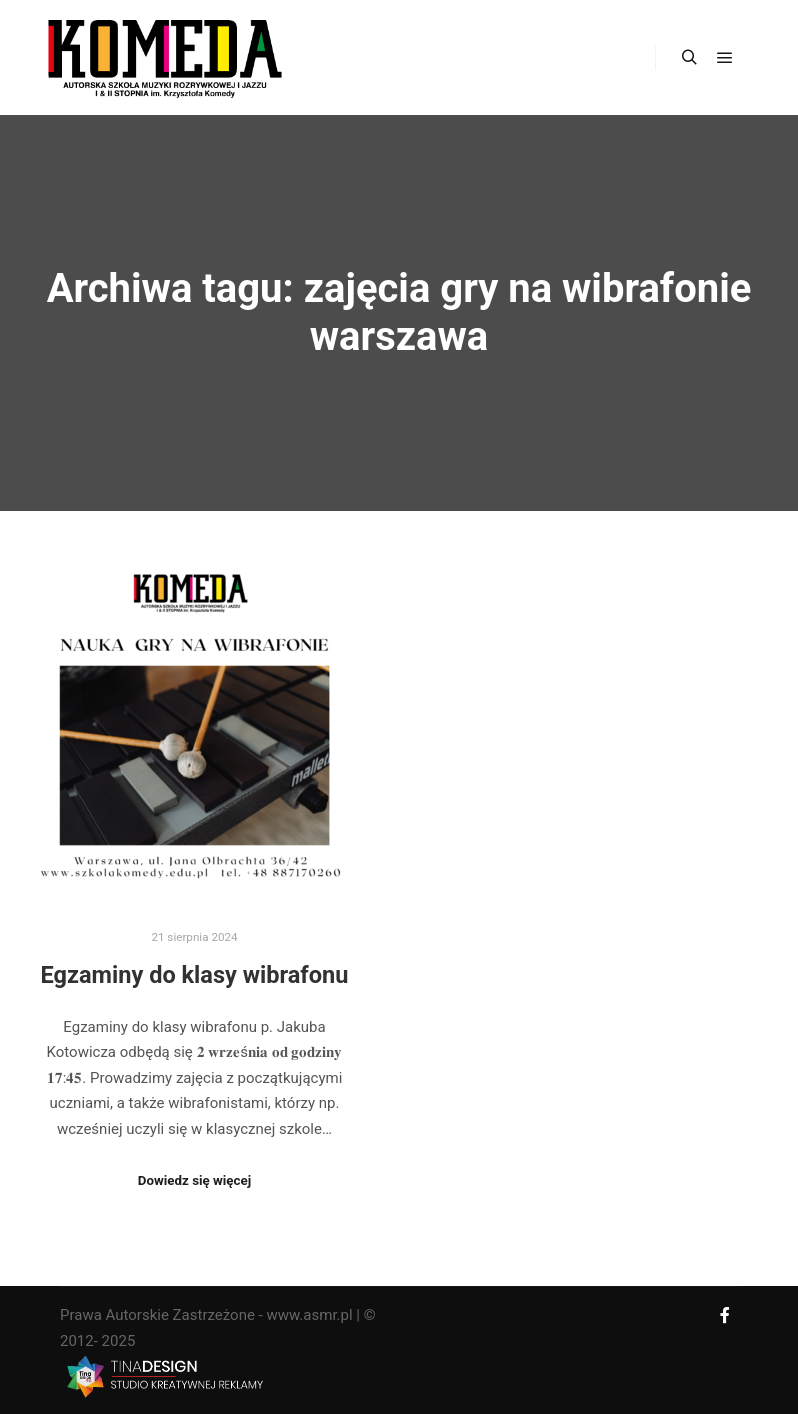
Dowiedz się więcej (194, 1180)
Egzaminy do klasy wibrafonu (195, 975)
